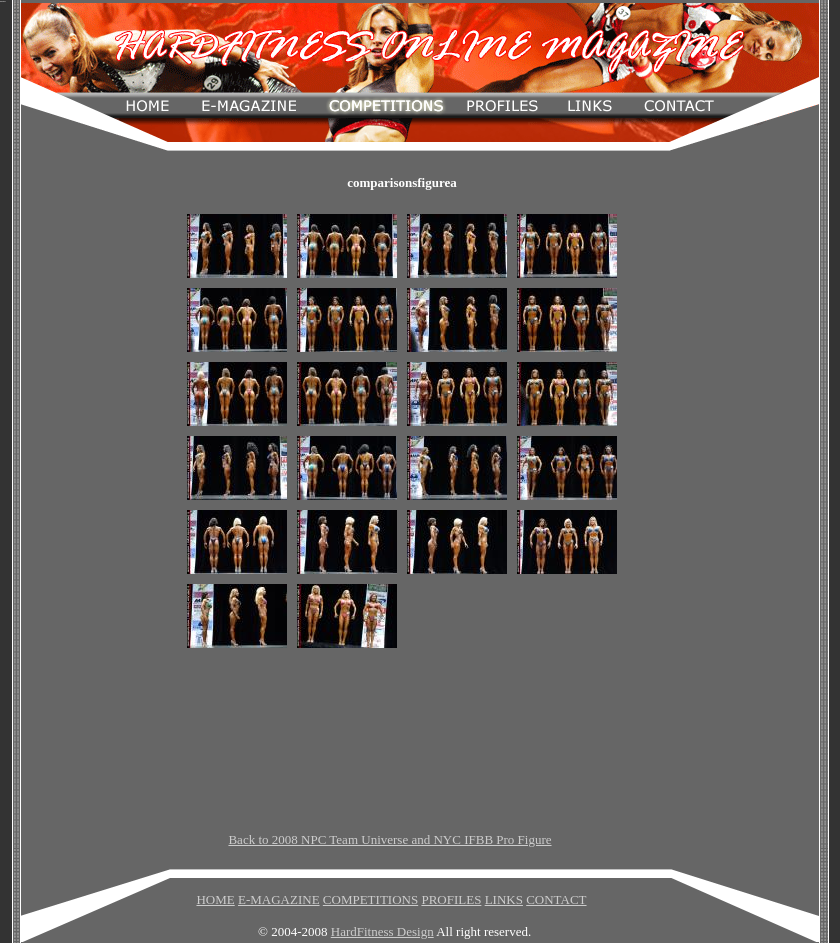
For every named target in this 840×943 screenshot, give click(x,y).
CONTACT (556, 899)
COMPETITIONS (370, 899)
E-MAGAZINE (279, 899)
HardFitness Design (382, 931)
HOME (215, 899)
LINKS (504, 899)
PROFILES (451, 899)
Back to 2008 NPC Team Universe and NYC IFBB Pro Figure (389, 839)
